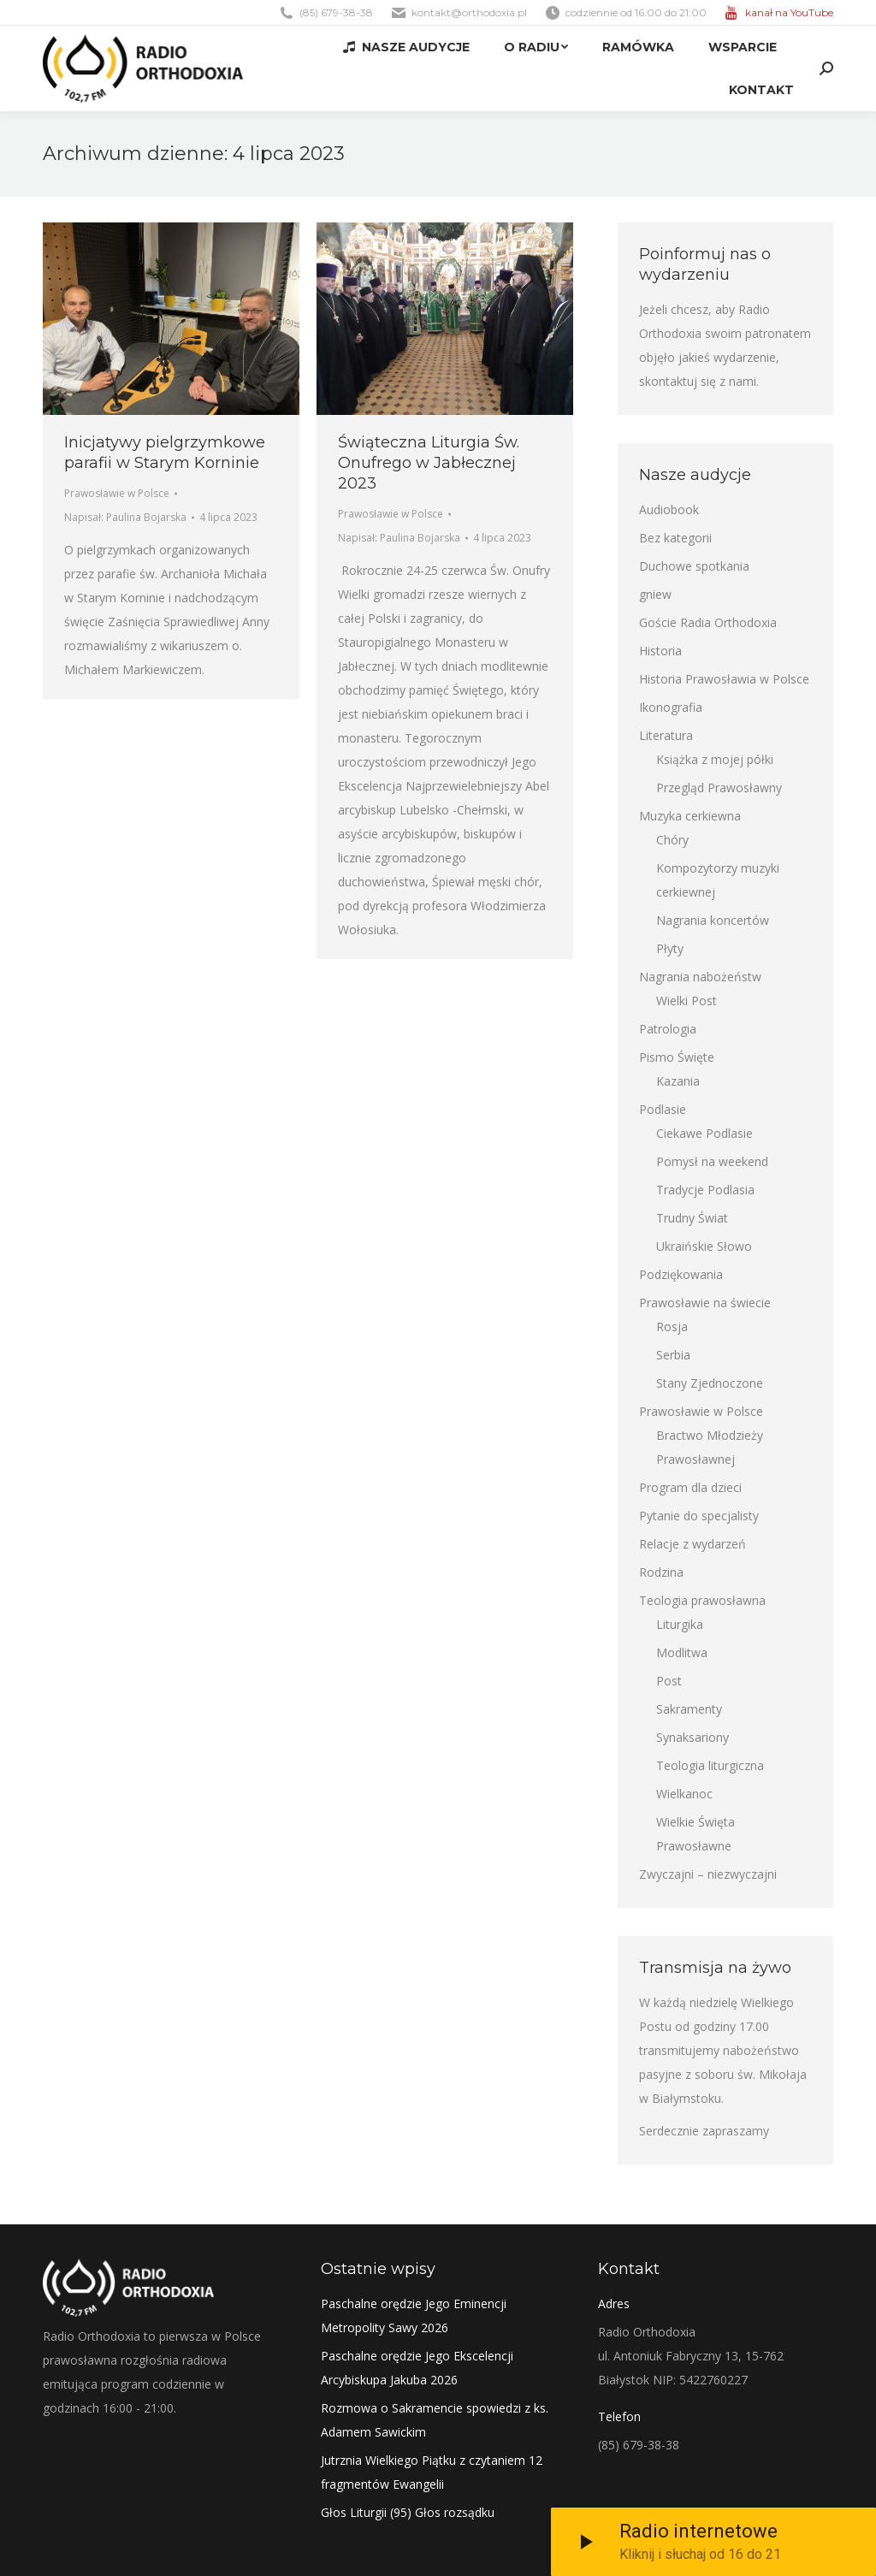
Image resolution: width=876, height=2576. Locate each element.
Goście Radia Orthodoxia (708, 622)
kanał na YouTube (789, 12)
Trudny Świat (692, 1218)
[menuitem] (406, 47)
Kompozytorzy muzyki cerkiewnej (717, 880)
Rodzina (661, 1572)
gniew (655, 594)
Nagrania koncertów (712, 920)
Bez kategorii (675, 538)
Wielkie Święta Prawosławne (695, 1834)
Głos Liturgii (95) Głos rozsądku (407, 2512)
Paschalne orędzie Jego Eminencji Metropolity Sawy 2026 (413, 2315)
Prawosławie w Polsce (116, 493)
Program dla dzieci (690, 1487)
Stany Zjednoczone (709, 1383)
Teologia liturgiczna (710, 1765)
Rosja (672, 1326)
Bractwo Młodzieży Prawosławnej (709, 1447)
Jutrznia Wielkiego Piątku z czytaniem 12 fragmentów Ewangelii (431, 2472)
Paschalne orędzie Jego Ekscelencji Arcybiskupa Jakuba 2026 (417, 2368)
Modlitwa (681, 1652)
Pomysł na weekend (712, 1161)
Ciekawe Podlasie (704, 1133)
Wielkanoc (684, 1793)
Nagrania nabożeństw (700, 976)
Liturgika (679, 1624)
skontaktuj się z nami (697, 381)
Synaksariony (692, 1737)
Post (669, 1681)
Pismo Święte (676, 1057)
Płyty (670, 948)
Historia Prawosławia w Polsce (724, 679)
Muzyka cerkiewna (690, 816)
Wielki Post (686, 1000)
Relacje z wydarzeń (692, 1544)
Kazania (678, 1081)
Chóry (672, 840)
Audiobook (669, 509)
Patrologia (667, 1029)
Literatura (666, 735)
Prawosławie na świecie (705, 1302)
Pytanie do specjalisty (699, 1515)
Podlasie (662, 1109)
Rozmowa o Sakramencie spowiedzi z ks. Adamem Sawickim (434, 2420)
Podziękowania (681, 1274)
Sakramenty (689, 1709)
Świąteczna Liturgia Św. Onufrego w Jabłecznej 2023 (428, 463)
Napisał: (125, 517)
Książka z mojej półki (714, 759)
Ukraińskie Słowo (704, 1246)
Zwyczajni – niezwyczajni (708, 1874)
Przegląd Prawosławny (719, 787)
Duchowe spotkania (694, 566)
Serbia (673, 1355)
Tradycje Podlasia (705, 1189)
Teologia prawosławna (702, 1600)
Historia (660, 651)
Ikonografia (670, 707)
